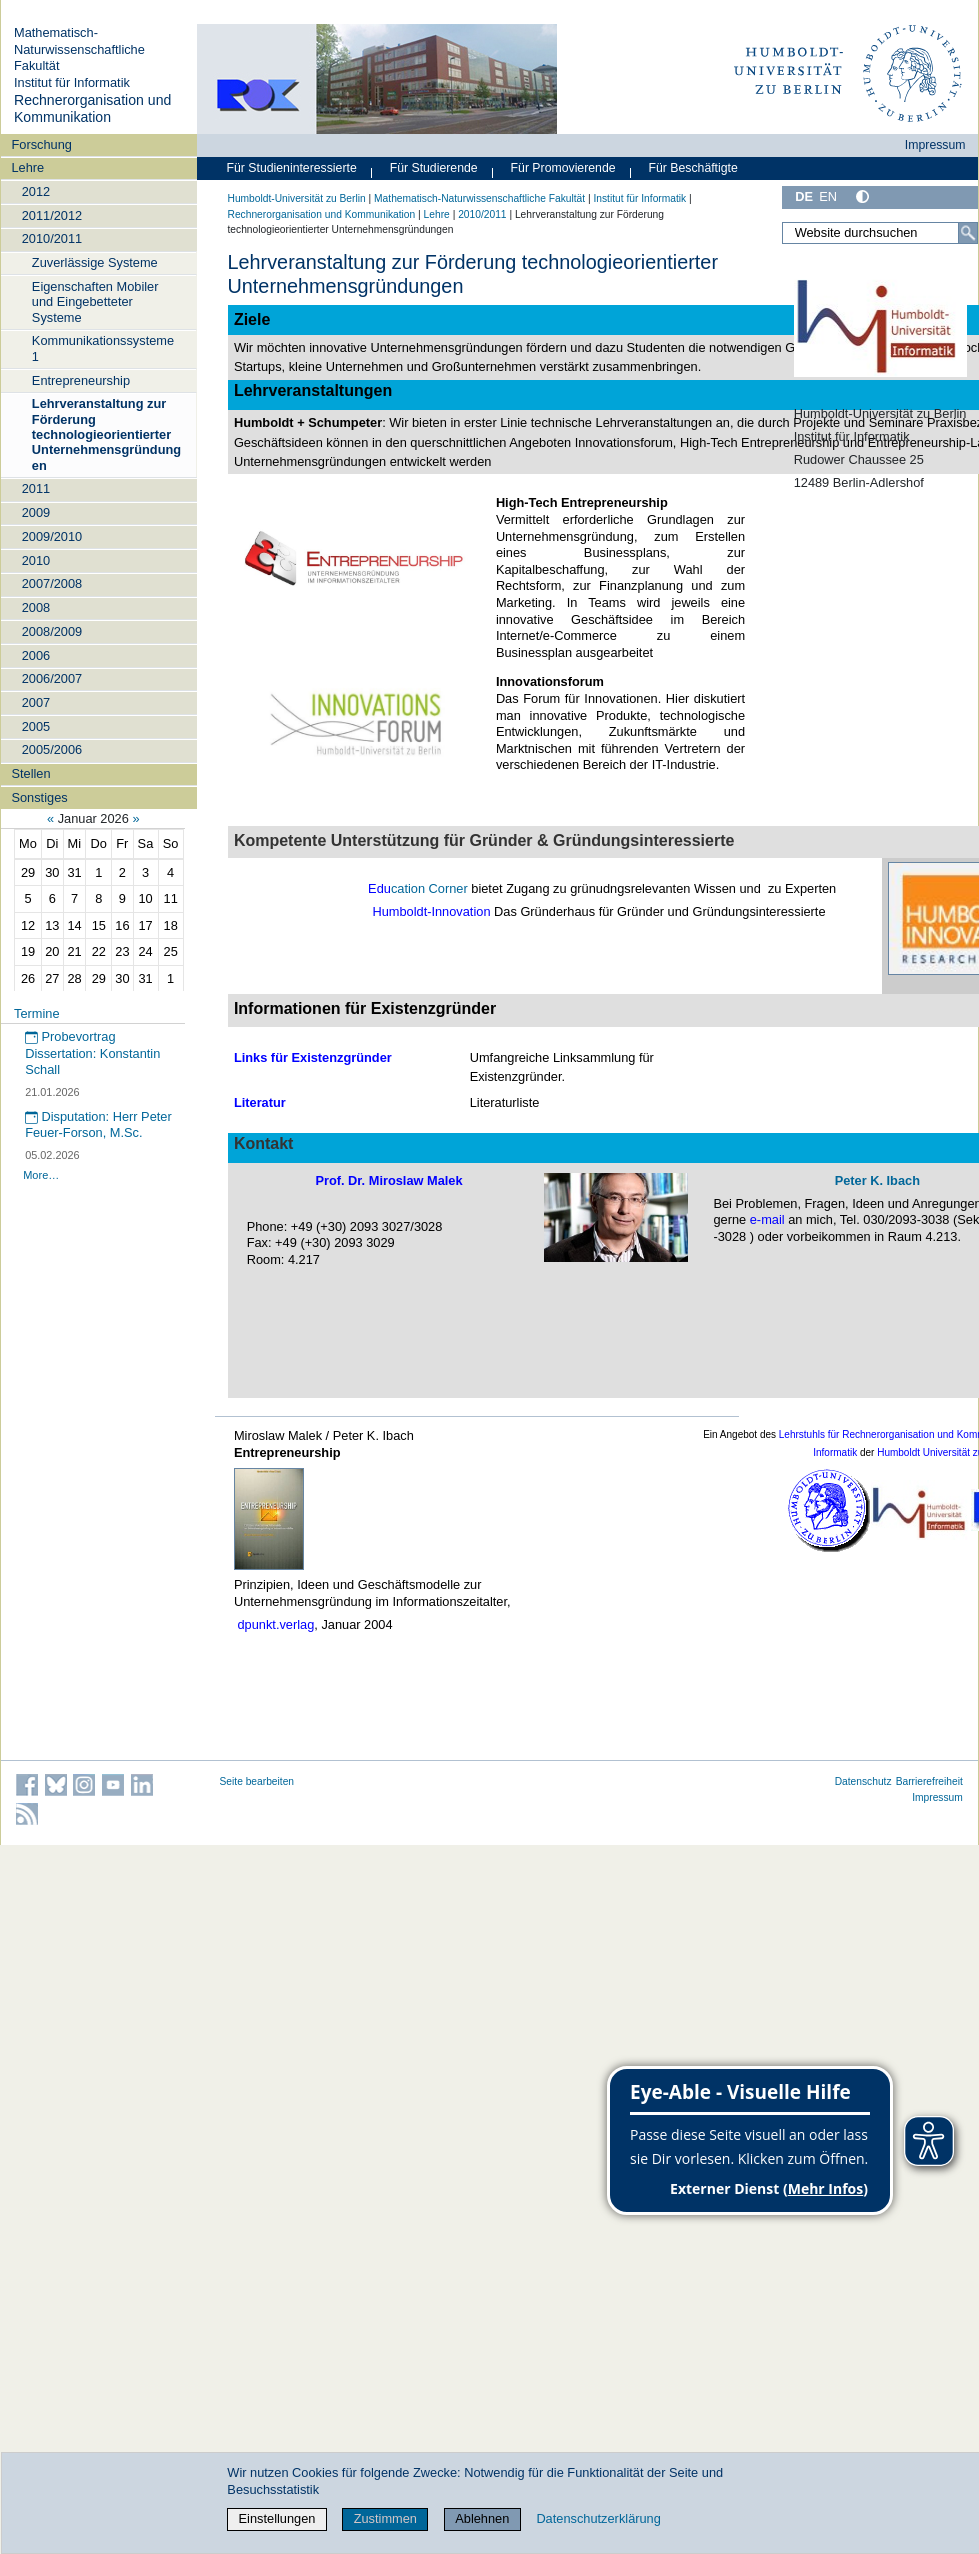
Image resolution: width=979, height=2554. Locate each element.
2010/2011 (52, 238)
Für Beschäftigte (692, 168)
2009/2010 (52, 536)
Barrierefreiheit (929, 1781)
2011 (36, 488)
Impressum (935, 145)
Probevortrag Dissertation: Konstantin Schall (92, 1053)
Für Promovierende (563, 168)
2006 (36, 655)
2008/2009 (52, 631)
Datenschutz (863, 1781)
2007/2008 (52, 583)
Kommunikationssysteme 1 (103, 348)
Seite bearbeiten (257, 1781)
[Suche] (968, 233)
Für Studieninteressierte (292, 168)
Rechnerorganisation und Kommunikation (92, 109)
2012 (36, 191)
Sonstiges (39, 797)
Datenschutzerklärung (598, 2518)
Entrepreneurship (81, 380)
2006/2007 (52, 678)
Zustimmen (385, 2518)
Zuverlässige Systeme (95, 262)
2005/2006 (52, 749)
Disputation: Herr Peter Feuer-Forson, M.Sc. (98, 1125)
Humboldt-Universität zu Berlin (297, 198)
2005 (36, 726)
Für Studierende (434, 168)
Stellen (30, 773)
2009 (36, 512)
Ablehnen (482, 2518)
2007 (36, 702)
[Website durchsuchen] (879, 233)
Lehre (27, 167)
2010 (36, 560)
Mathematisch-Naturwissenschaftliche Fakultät (79, 49)
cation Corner (429, 888)
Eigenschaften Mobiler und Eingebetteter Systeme (95, 302)
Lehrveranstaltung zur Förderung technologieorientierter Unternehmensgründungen (106, 434)
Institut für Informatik (72, 82)
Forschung (41, 144)
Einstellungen (277, 2518)
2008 (36, 607)
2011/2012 (52, 215)
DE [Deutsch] (804, 196)
